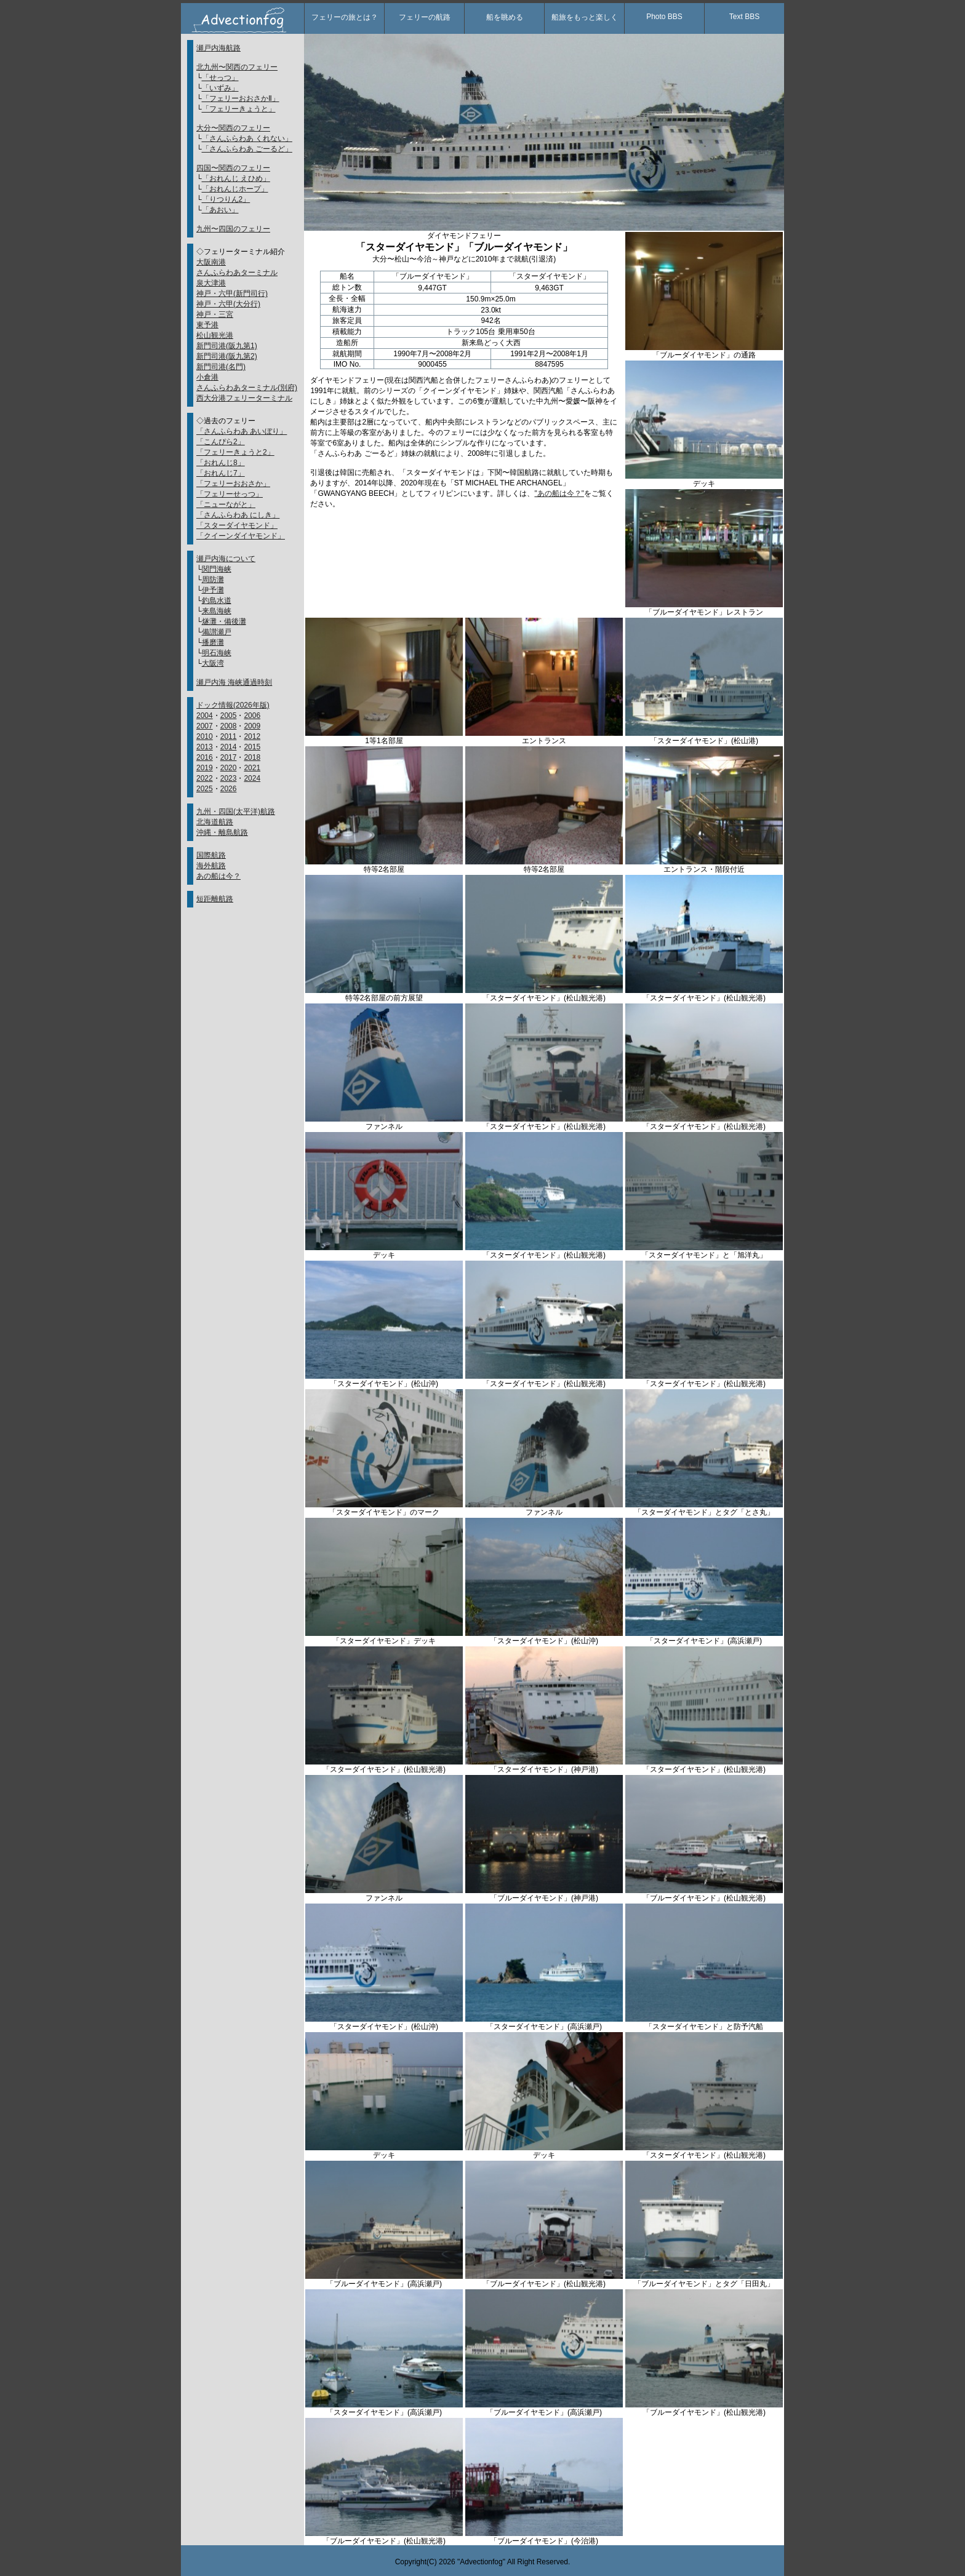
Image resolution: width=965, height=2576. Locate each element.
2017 (228, 757)
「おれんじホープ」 (235, 189)
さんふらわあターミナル (237, 272)
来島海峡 (216, 611)
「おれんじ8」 (220, 462)
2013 (204, 747)
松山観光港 (214, 335)
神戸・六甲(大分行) (228, 304)
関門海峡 (216, 569)
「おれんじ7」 (220, 473)
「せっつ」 (220, 77)
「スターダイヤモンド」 (237, 525)
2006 (252, 715)
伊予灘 (213, 590)
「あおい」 (220, 209)
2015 (252, 747)
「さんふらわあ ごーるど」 (247, 149)
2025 (204, 788)
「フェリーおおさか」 (233, 483)
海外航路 (211, 865)
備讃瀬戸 (216, 632)
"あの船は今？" (559, 493)
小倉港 (207, 377)
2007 (204, 726)
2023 (228, 778)
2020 (228, 768)
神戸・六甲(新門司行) (232, 293)
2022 (204, 778)
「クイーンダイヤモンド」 (240, 536)
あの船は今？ (218, 876)
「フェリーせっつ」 (229, 494)
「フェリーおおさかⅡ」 (240, 98)
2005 (228, 715)
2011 (228, 736)
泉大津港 (211, 283)
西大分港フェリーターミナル (244, 398)
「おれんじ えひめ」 (236, 178)
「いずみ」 (220, 88)
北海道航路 (214, 822)
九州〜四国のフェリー (233, 229)
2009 (252, 726)
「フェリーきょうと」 (239, 109)
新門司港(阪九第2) (226, 356)
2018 (252, 757)
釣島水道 (216, 600)
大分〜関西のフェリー (233, 128)
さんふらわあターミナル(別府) (246, 387)
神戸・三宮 (214, 314)
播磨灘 (213, 642)
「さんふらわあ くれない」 (247, 138)
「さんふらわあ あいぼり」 (241, 431)
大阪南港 (211, 262)
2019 (204, 768)
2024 (252, 778)
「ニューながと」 (225, 504)
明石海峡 (216, 652)
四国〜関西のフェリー (233, 168)
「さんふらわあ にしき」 (237, 515)
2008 (228, 726)
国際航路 (211, 855)
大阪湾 (213, 663)
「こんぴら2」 (220, 441)
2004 (204, 715)
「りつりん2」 (226, 199)
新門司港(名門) (221, 366)
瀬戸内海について (225, 558)
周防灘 (213, 579)
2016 (204, 757)
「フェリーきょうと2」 (235, 452)
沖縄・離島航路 (222, 832)
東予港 (207, 325)
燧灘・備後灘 (224, 621)
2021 (252, 768)
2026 (228, 788)
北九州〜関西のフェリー (237, 67)
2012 (252, 736)
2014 (228, 747)
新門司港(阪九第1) (226, 345)
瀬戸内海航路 (218, 48)
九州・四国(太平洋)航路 (235, 811)
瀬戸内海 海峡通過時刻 (234, 682)
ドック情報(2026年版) (233, 705)
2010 (204, 736)
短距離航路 (214, 899)
